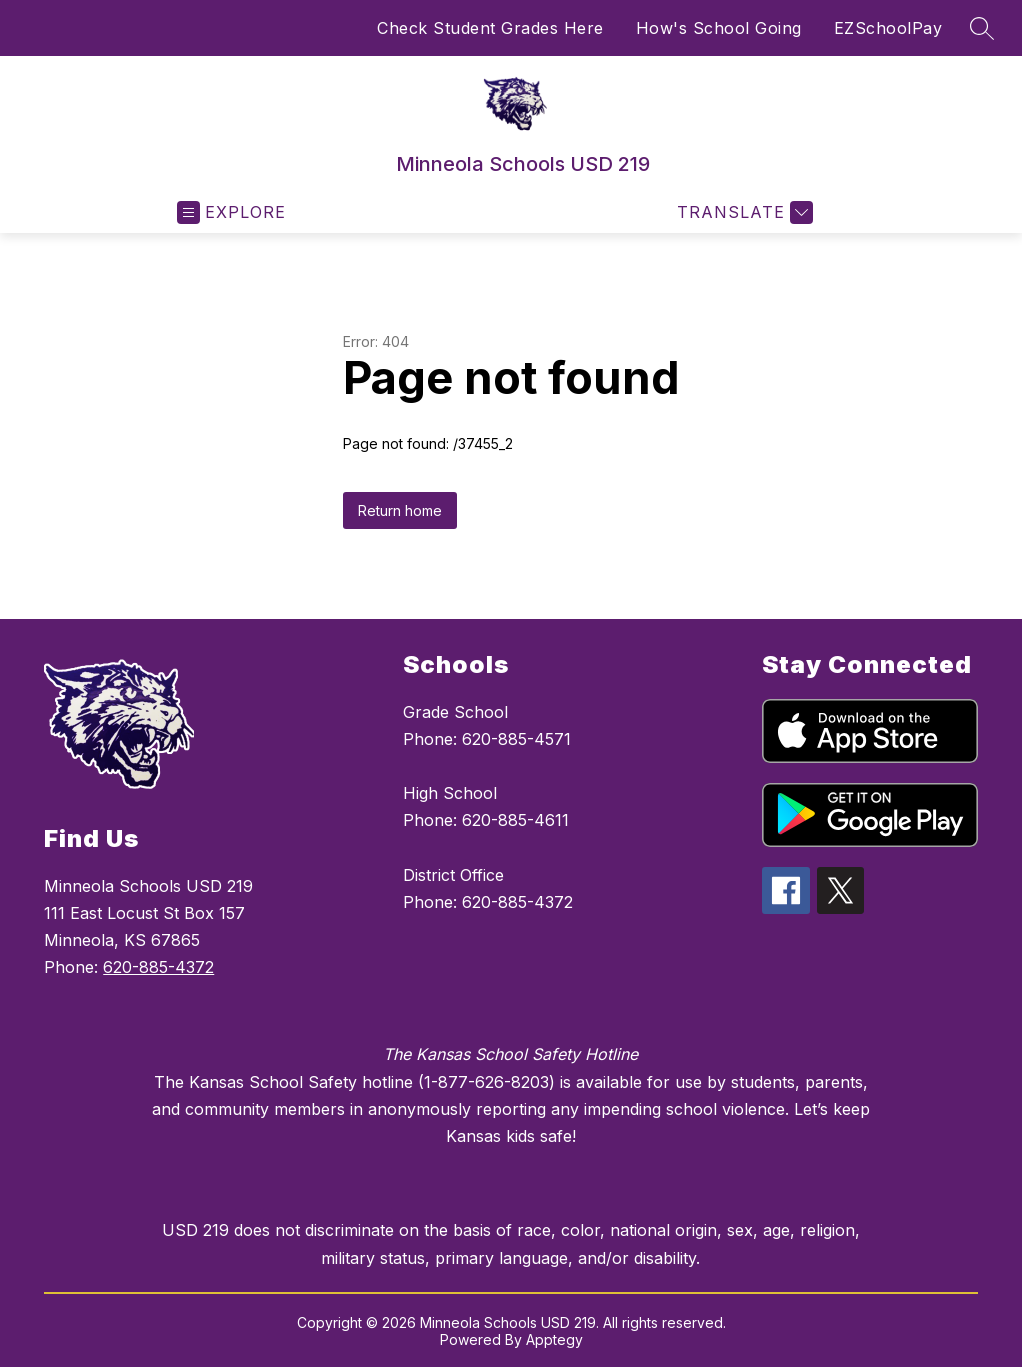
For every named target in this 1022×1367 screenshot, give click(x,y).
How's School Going (719, 28)
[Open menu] (231, 212)
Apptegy (554, 1339)
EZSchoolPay (888, 28)
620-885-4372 (158, 967)
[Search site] (982, 28)
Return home (400, 510)
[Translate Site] (742, 212)
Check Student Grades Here (490, 28)
